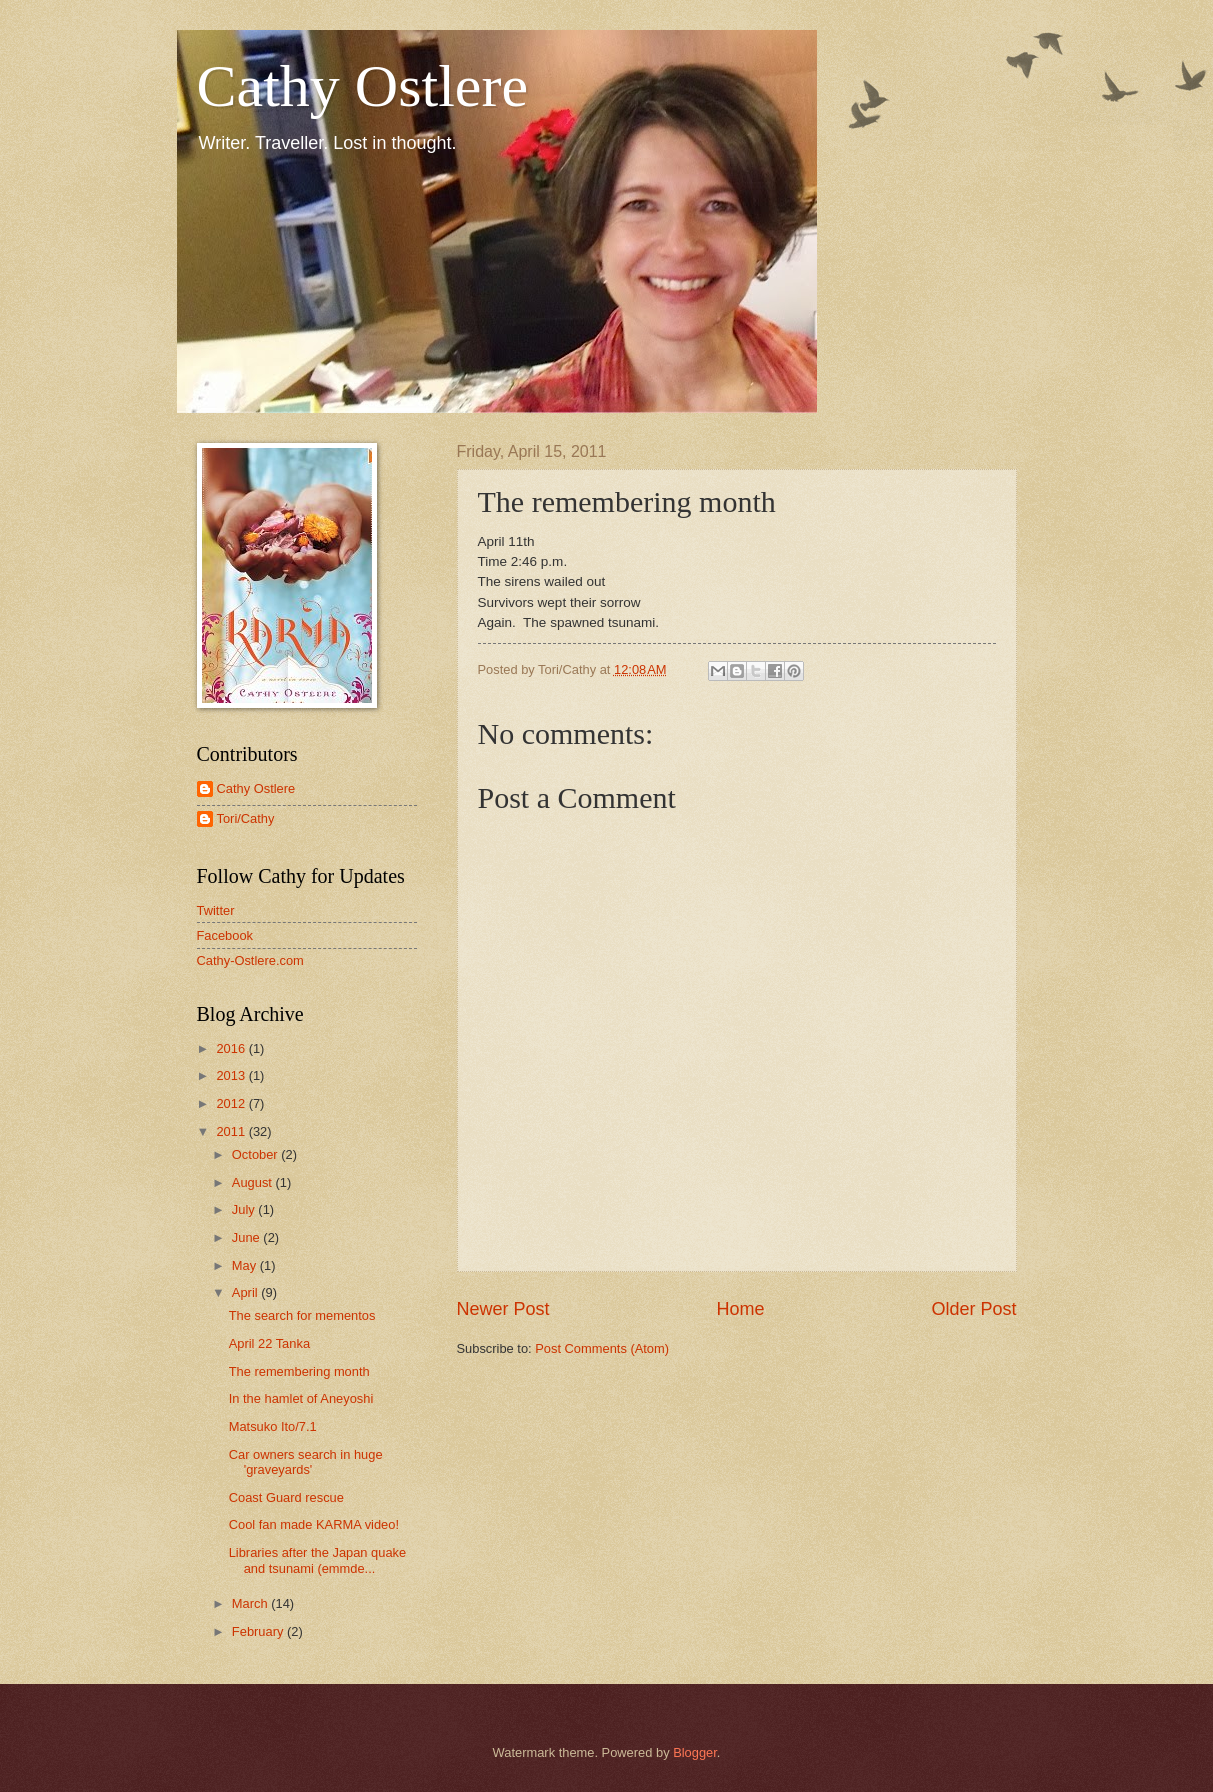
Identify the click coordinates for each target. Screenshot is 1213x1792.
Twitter (216, 910)
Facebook (225, 935)
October (256, 1154)
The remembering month (299, 1371)
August (254, 1182)
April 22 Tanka (269, 1343)
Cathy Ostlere (363, 86)
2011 (232, 1131)
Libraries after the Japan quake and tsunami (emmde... (318, 1560)
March (251, 1603)
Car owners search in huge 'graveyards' (306, 1462)
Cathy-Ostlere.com (250, 960)
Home (740, 1309)
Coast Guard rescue (286, 1497)
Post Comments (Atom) (602, 1348)
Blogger (695, 1752)
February (259, 1631)
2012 (232, 1103)
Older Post (973, 1309)
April (246, 1292)
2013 (232, 1075)
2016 (232, 1048)
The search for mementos (302, 1315)
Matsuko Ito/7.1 (273, 1426)
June (248, 1237)
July (245, 1209)
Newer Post (503, 1309)
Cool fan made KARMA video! (314, 1524)
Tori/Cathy (246, 818)
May (246, 1265)
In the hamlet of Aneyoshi (301, 1398)
